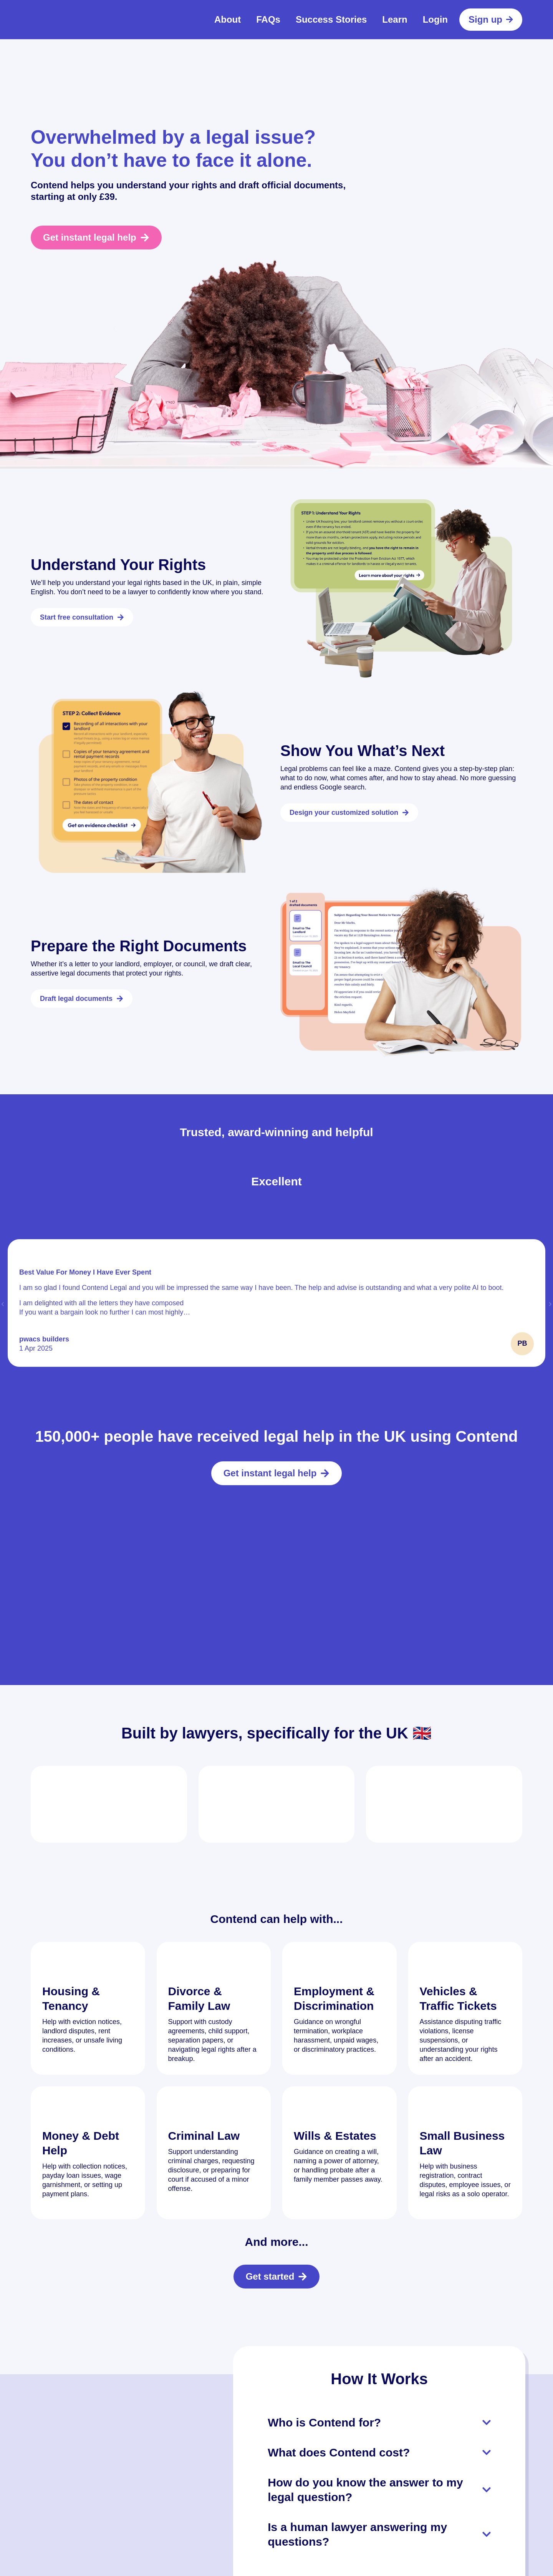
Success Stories (331, 19)
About (227, 19)
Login (435, 19)
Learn (394, 19)
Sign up (491, 19)
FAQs (268, 19)
